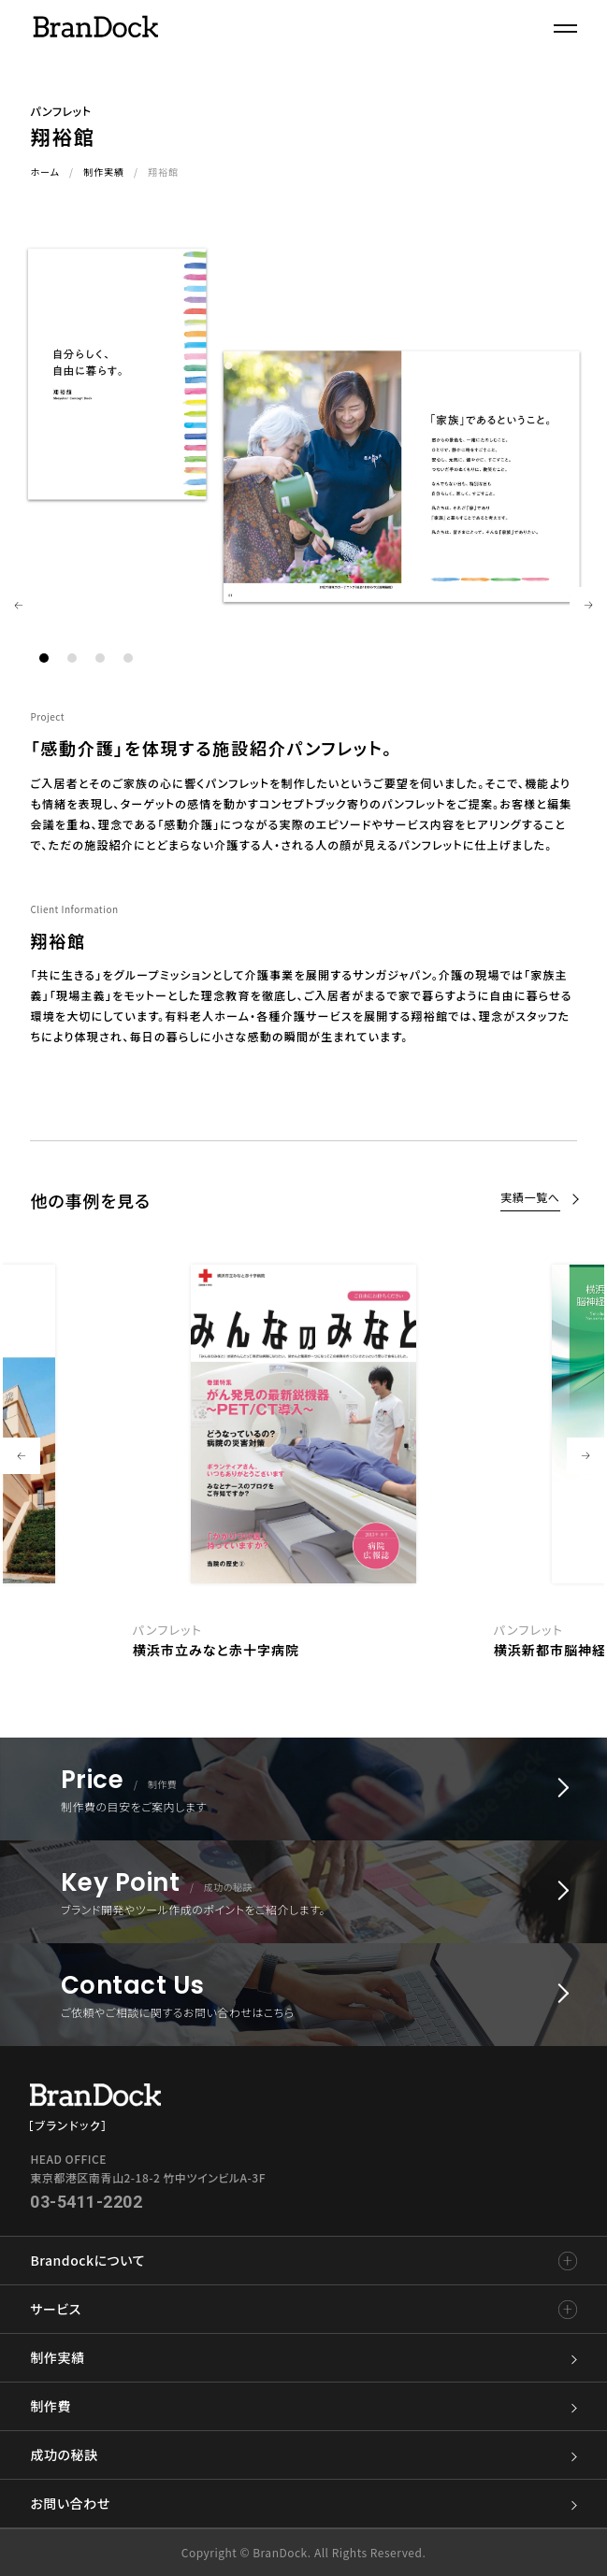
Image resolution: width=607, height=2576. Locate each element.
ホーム (45, 172)
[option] (304, 1456)
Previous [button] (18, 605)
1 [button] (44, 658)
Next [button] (588, 605)
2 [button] (72, 658)
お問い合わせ (303, 2503)
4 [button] (128, 658)
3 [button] (100, 658)
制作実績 (103, 172)
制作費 (303, 2406)
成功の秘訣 (303, 2455)
